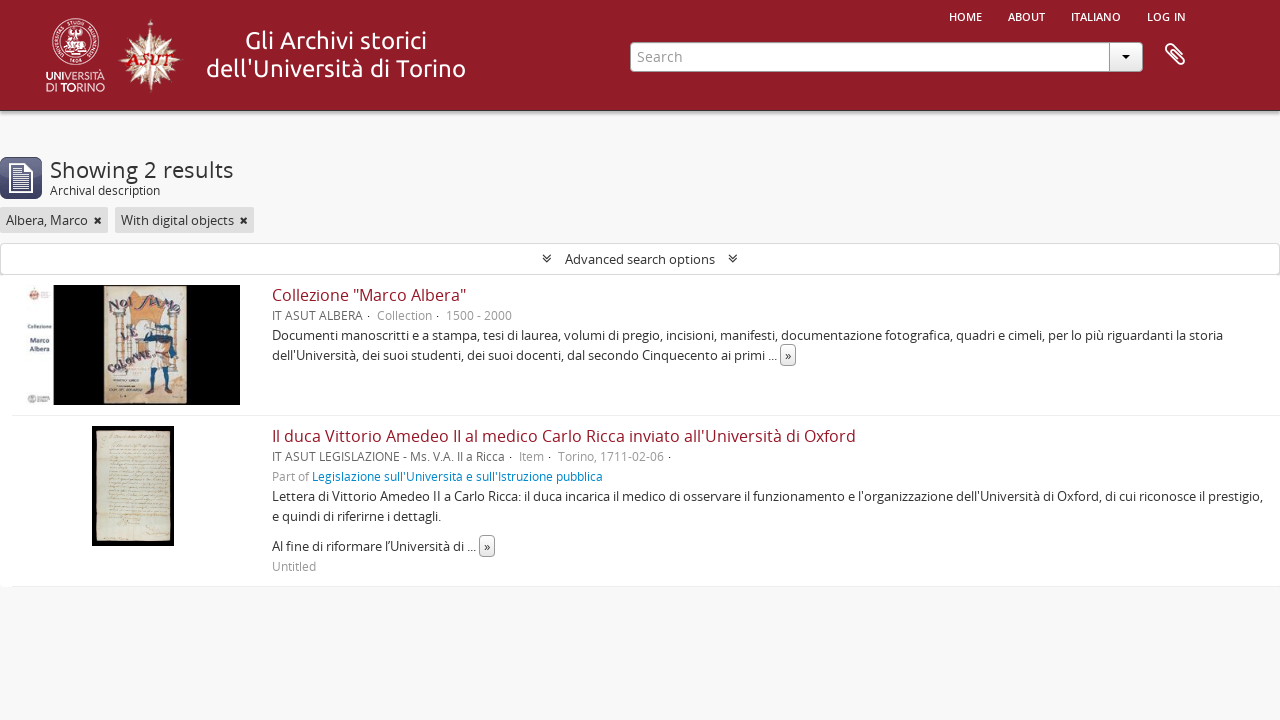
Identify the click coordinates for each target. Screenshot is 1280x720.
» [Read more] (788, 355)
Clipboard (1175, 55)
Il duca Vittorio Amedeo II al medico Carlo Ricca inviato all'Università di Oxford (564, 436)
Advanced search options (640, 259)
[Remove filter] (98, 220)
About (1026, 15)
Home (965, 15)
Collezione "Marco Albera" (369, 295)
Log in (1166, 15)
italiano (1096, 15)
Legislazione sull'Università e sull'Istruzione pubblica (457, 476)
